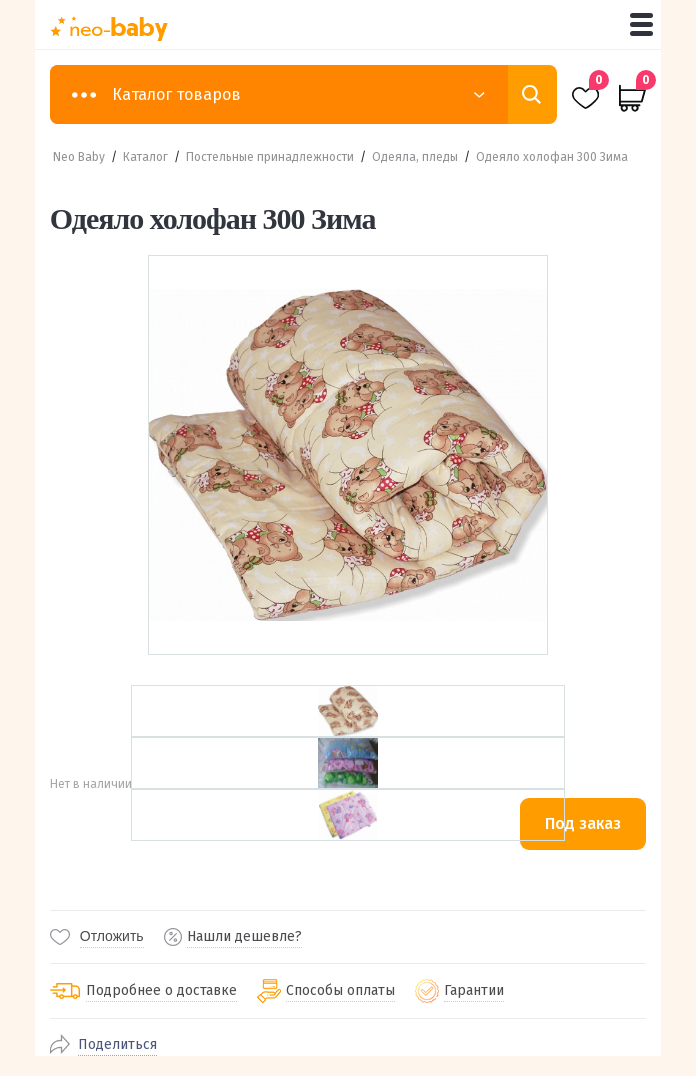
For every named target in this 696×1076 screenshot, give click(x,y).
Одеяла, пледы (415, 157)
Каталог (145, 157)
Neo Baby (79, 157)
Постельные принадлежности (270, 157)
